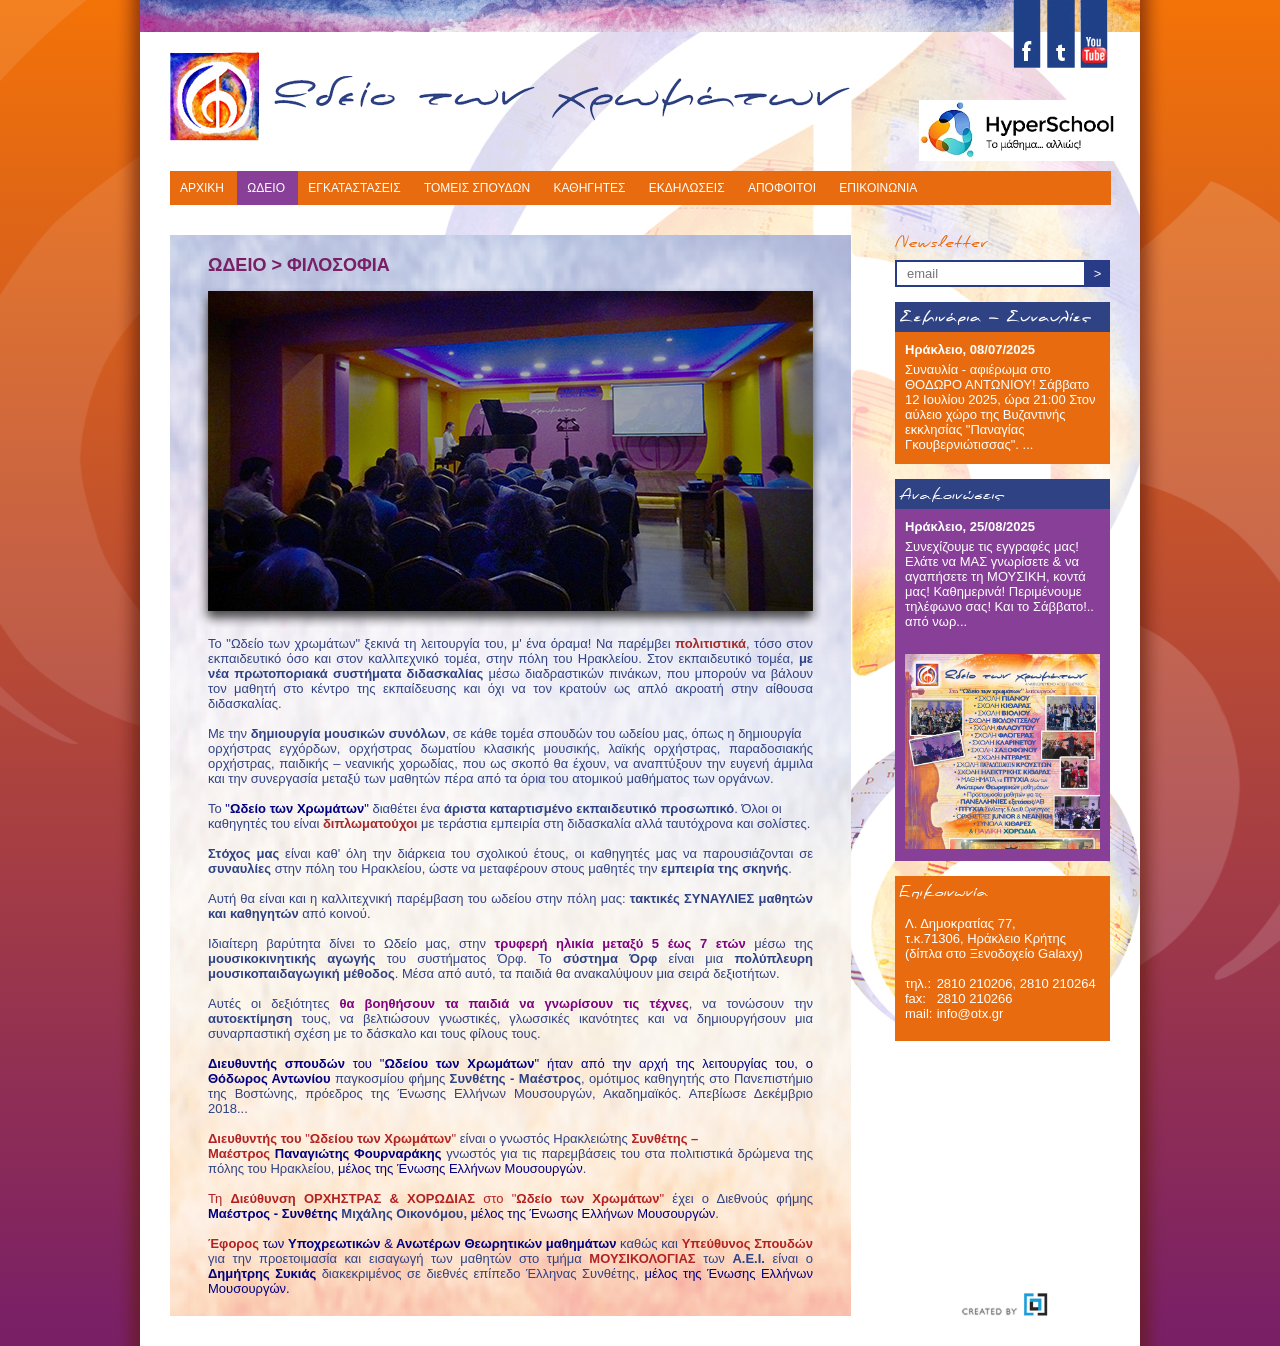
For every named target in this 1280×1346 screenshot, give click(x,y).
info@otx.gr (970, 1013)
